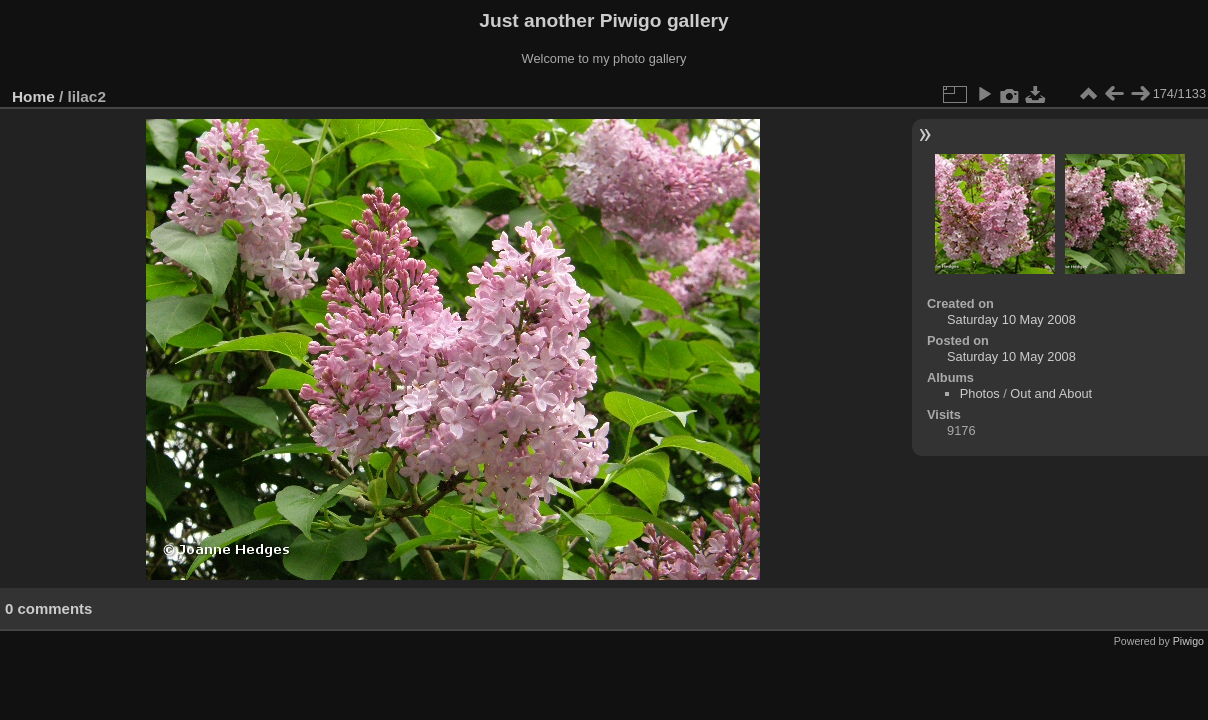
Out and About (1051, 393)
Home (33, 96)
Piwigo (1188, 641)
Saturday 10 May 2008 (1011, 319)
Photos (980, 393)
